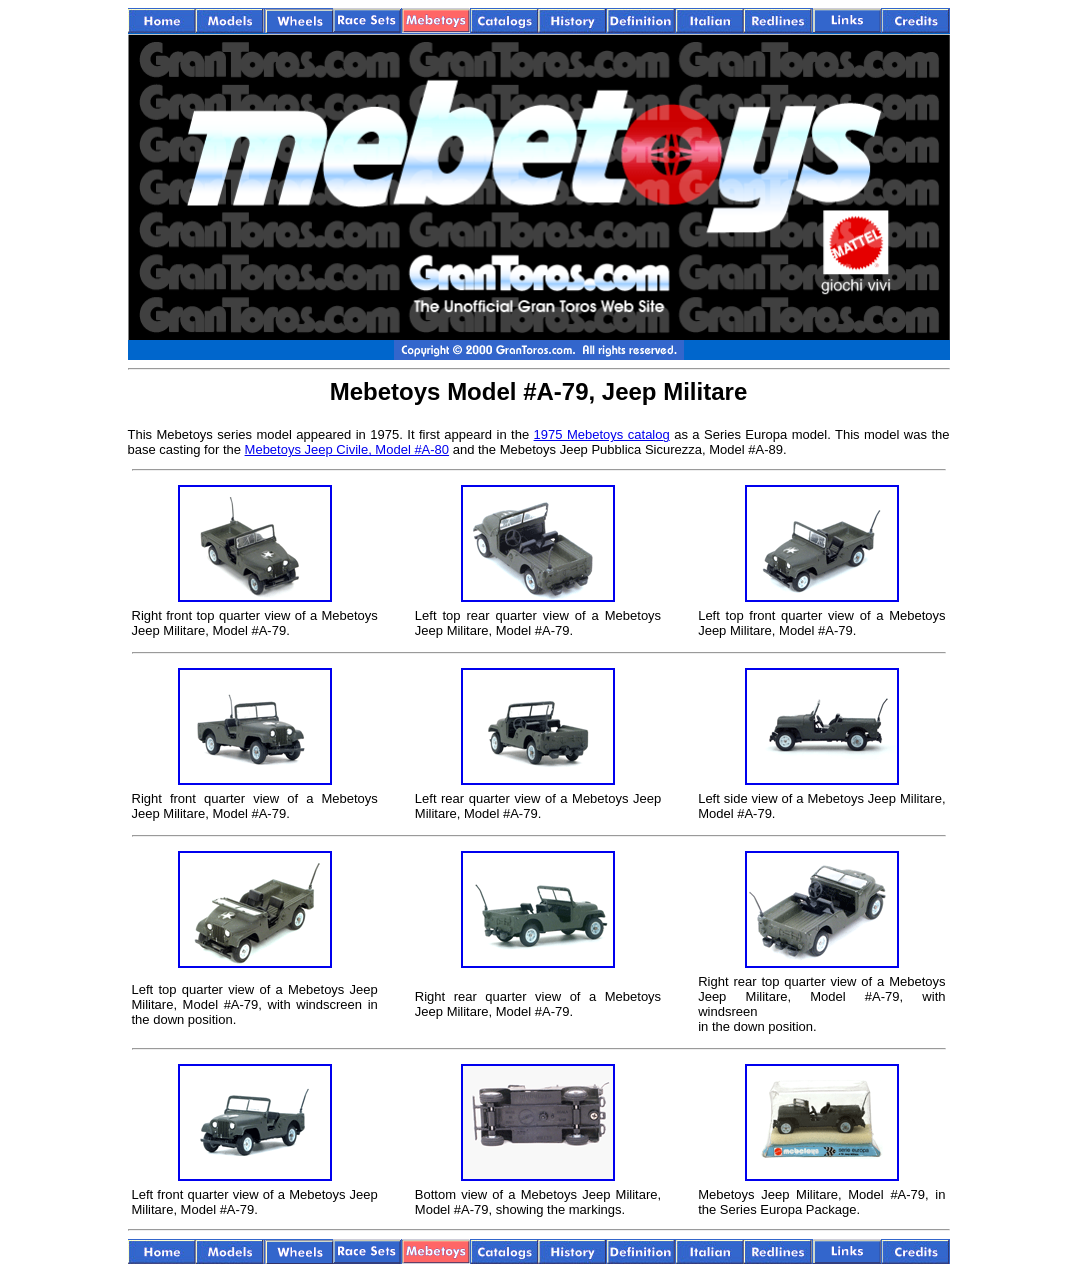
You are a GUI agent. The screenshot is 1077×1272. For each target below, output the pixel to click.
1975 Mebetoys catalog (602, 434)
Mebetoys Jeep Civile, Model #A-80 (347, 449)
